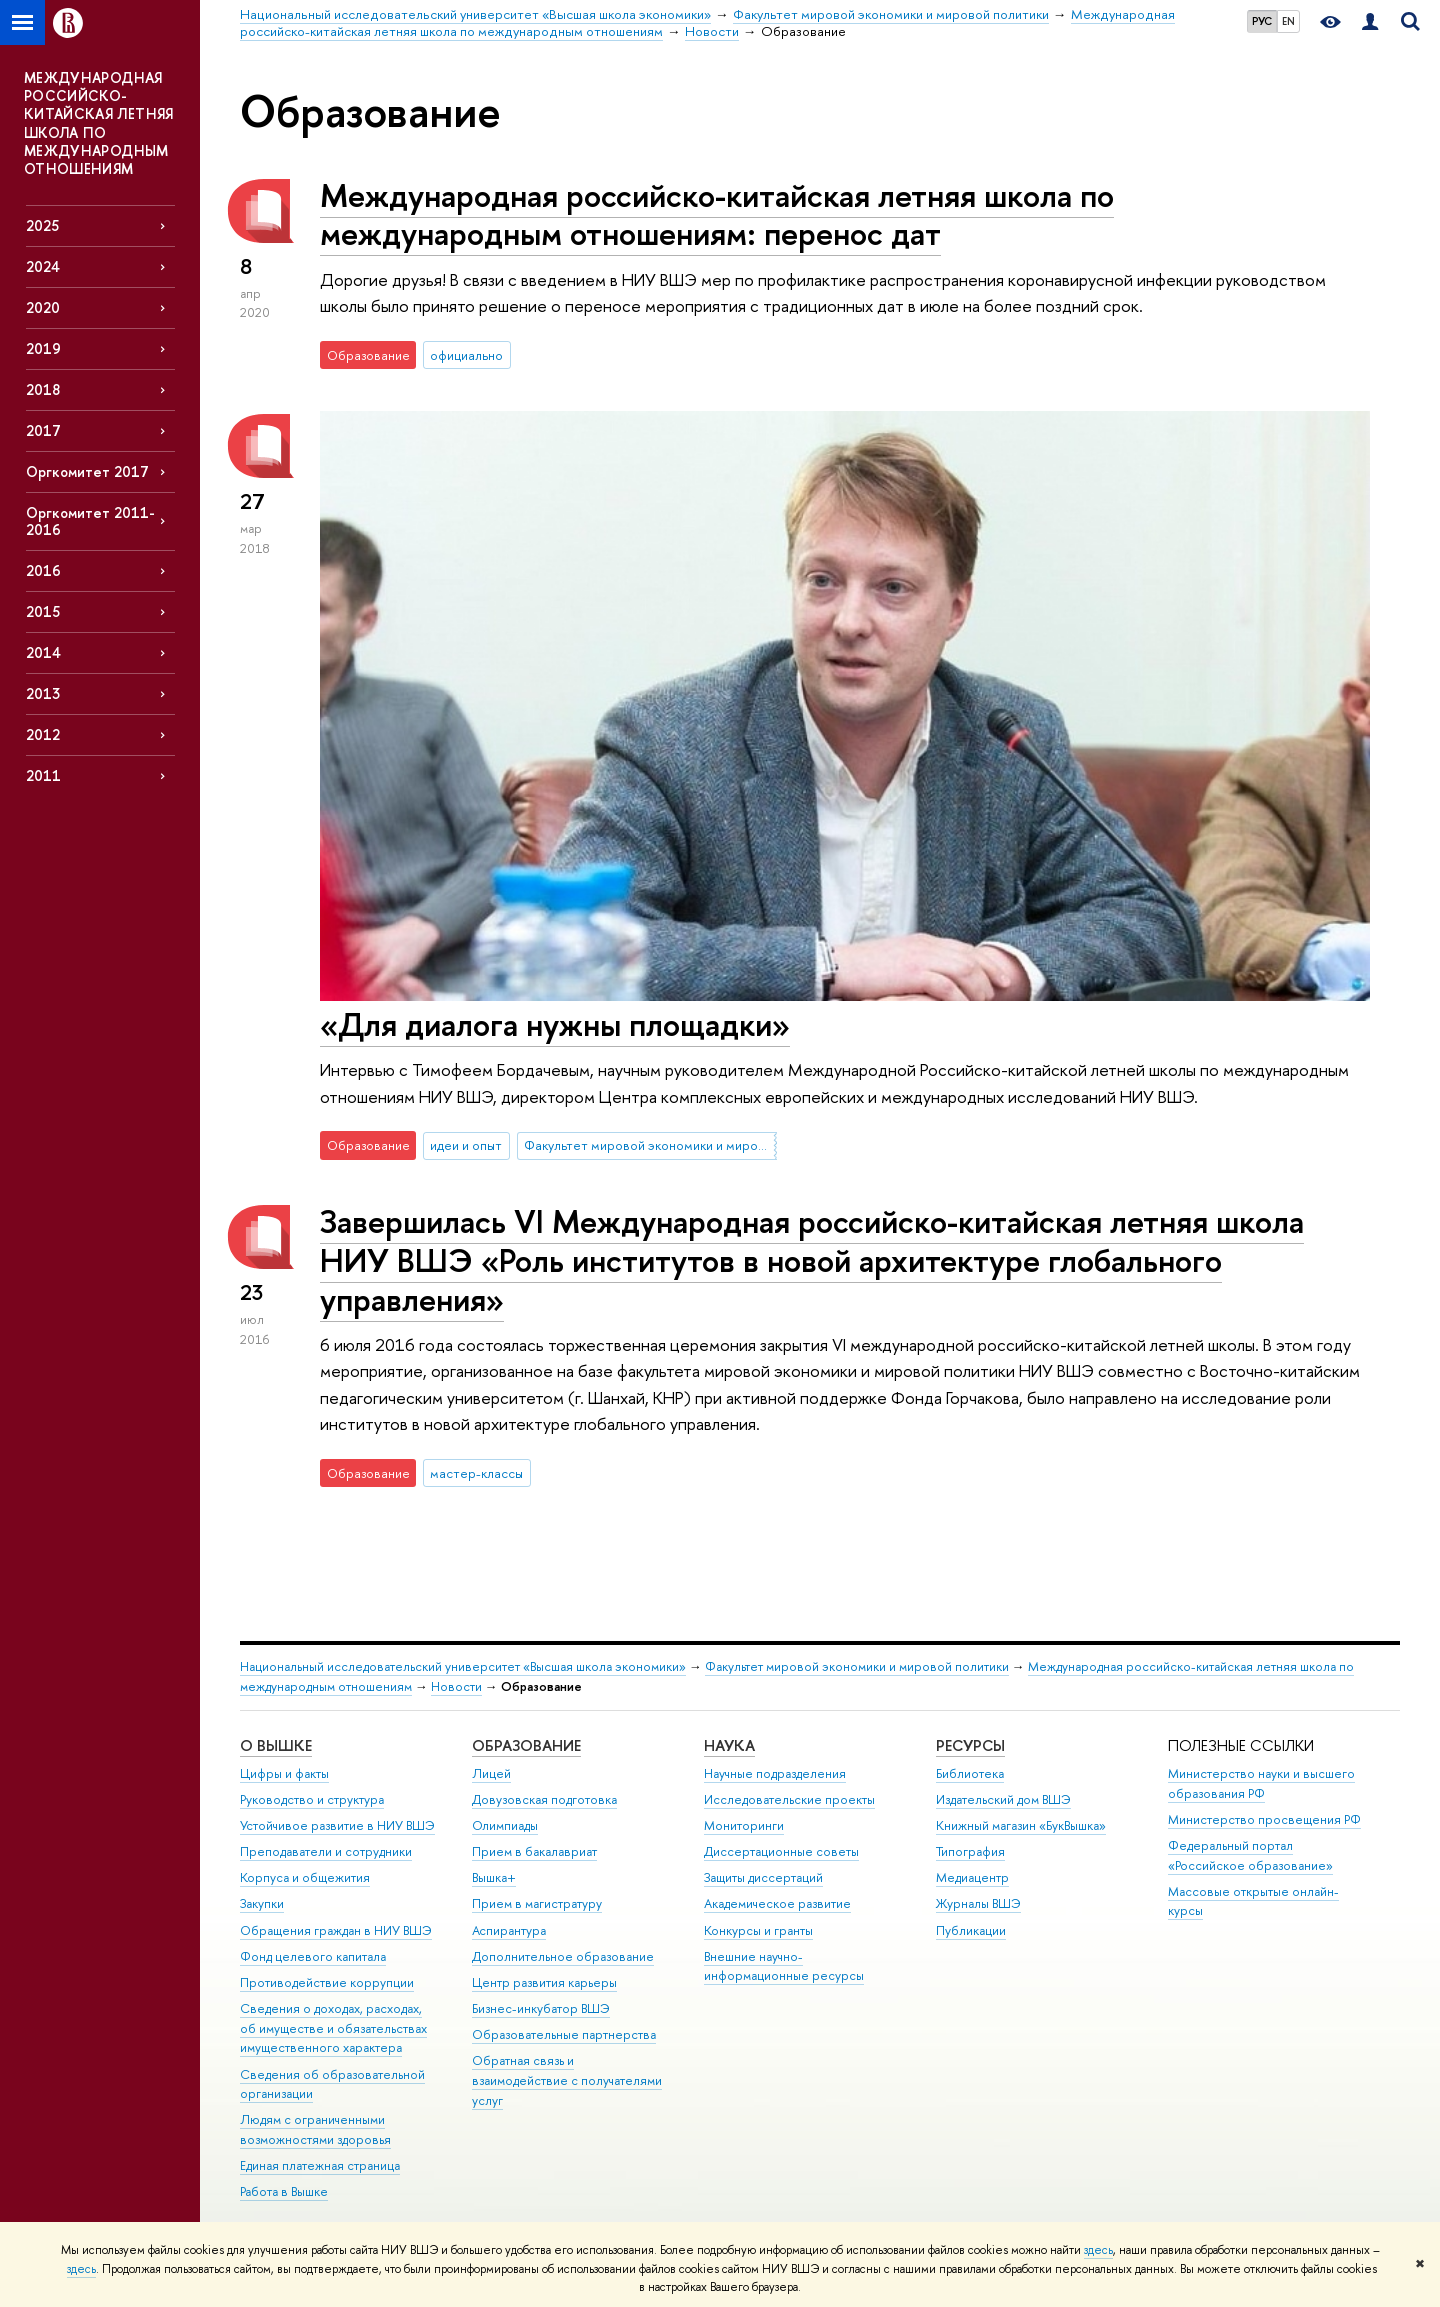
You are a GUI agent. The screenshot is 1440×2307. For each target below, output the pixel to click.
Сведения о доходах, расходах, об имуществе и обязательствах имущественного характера (333, 2028)
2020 (43, 307)
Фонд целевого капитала (313, 1956)
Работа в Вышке (284, 2191)
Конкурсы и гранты (758, 1930)
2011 (43, 775)
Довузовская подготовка (544, 1799)
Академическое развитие (777, 1903)
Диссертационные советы (781, 1851)
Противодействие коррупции (327, 1982)
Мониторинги (744, 1825)
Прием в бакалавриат (534, 1851)
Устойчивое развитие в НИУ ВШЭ (337, 1825)
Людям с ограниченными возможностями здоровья (315, 2129)
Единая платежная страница (320, 2165)
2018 (43, 389)
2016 (43, 570)
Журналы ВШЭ (978, 1903)
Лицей (491, 1773)
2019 (43, 348)
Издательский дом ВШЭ (1003, 1799)
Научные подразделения (775, 1773)
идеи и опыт (466, 1145)
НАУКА (729, 1745)
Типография (970, 1851)
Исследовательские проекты (789, 1799)
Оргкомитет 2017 (87, 471)
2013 (43, 693)
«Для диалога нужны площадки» (555, 1024)
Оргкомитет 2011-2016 (90, 521)
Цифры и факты (284, 1773)
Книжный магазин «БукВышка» (1021, 1825)
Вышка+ (494, 1877)
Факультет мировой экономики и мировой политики (650, 1145)
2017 (43, 430)
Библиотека (970, 1773)
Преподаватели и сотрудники (326, 1851)
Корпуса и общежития (305, 1877)
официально (466, 355)
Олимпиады (505, 1825)
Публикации (971, 1930)
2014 (43, 652)
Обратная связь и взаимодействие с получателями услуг (567, 2080)
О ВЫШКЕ (276, 1745)
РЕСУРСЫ (970, 1745)
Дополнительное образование (563, 1956)
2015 (43, 611)
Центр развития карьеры (544, 1982)
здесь (1098, 2250)
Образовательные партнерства (564, 2034)
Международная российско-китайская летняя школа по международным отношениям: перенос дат (717, 214)
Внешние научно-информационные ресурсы (784, 1966)
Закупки (262, 1903)
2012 (43, 734)
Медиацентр (972, 1877)
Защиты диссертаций (763, 1877)
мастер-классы (476, 1473)
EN (1288, 21)
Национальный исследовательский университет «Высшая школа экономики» (463, 1666)
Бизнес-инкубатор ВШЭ (541, 2008)
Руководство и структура (312, 1799)
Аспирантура (509, 1930)
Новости (456, 1686)
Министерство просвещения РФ (1264, 1819)
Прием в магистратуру (537, 1903)
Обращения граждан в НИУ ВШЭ (336, 1930)
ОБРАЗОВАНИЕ (526, 1745)
